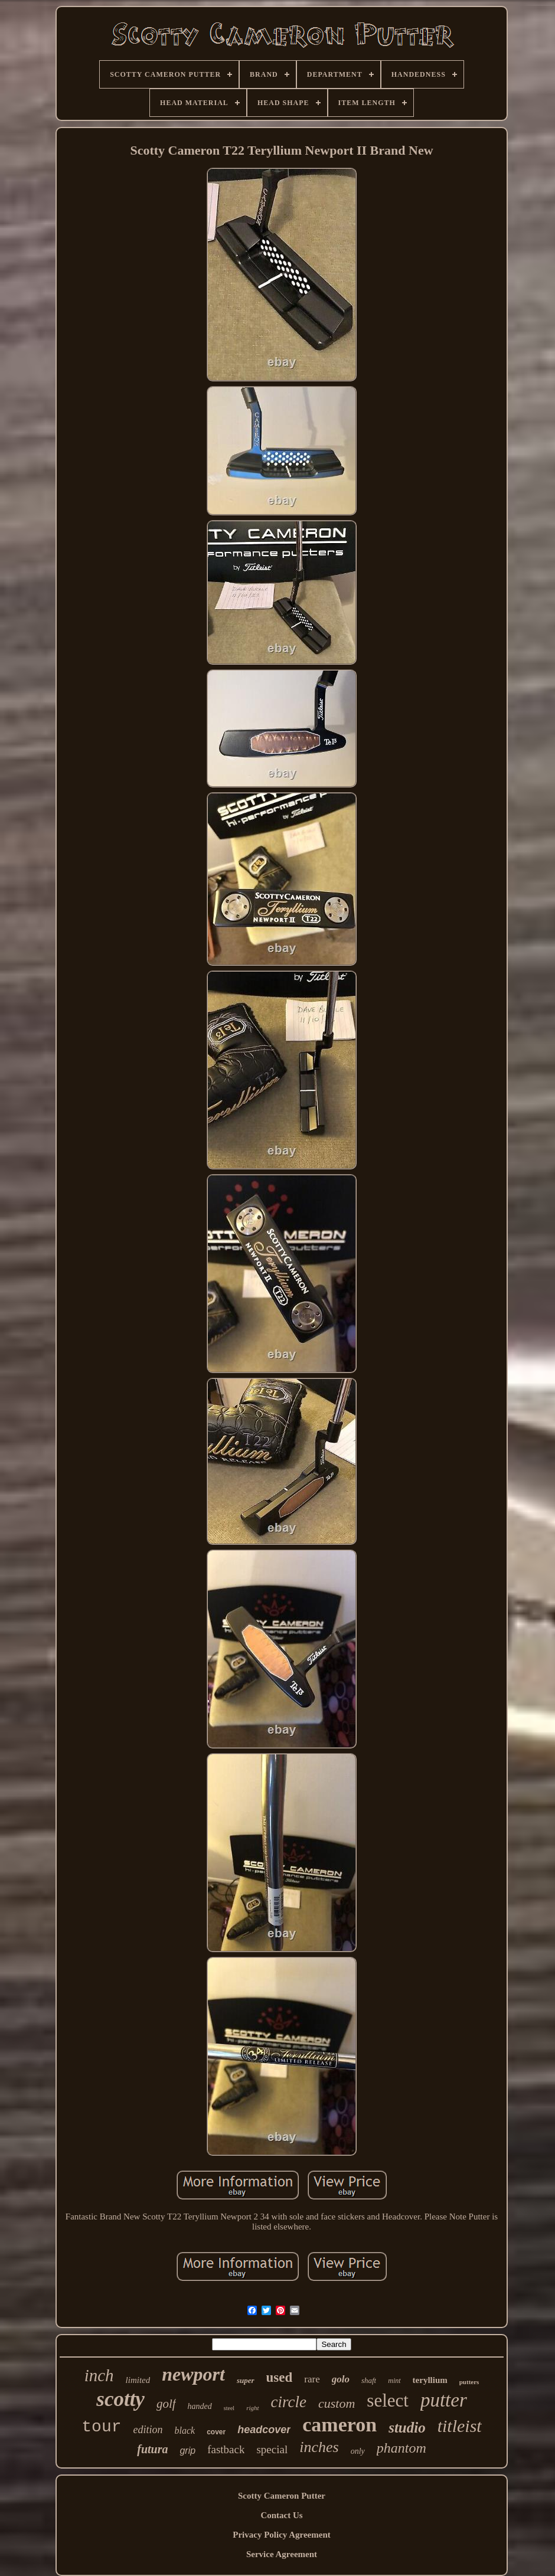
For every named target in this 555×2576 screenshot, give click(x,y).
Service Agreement (281, 2554)
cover (216, 2432)
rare (311, 2379)
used (279, 2377)
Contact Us (281, 2515)
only (358, 2451)
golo (341, 2379)
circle (288, 2402)
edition (148, 2430)
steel (229, 2408)
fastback (225, 2449)
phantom (401, 2448)
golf (166, 2404)
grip (187, 2451)
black (185, 2430)
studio (407, 2428)
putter (443, 2400)
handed (200, 2406)
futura (152, 2449)
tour (101, 2427)
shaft (368, 2380)
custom (336, 2403)
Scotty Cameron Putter (281, 2495)
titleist (460, 2426)
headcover (263, 2430)
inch (99, 2375)
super (245, 2380)
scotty (120, 2399)
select (388, 2400)
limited (138, 2380)
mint (394, 2380)
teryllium (430, 2380)
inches (318, 2447)
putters (469, 2381)
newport (193, 2374)
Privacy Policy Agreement (282, 2534)
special (272, 2449)
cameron (339, 2425)
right (252, 2407)
